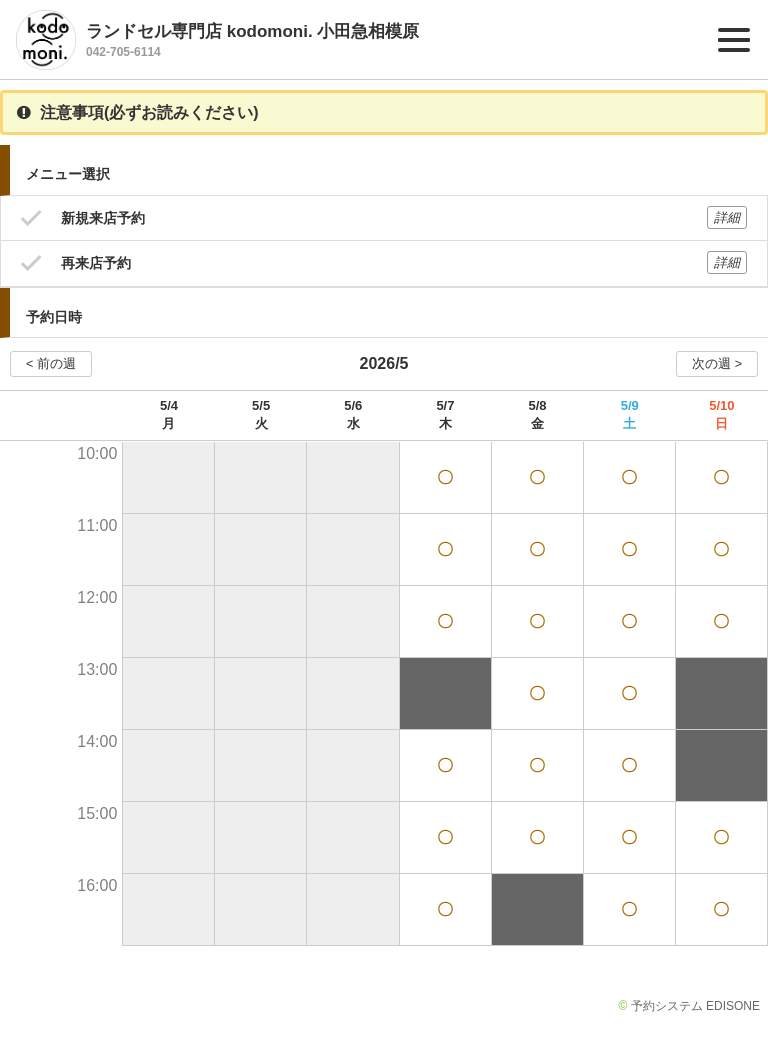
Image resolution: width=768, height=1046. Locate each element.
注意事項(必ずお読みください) (138, 112)
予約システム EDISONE (695, 1006)
